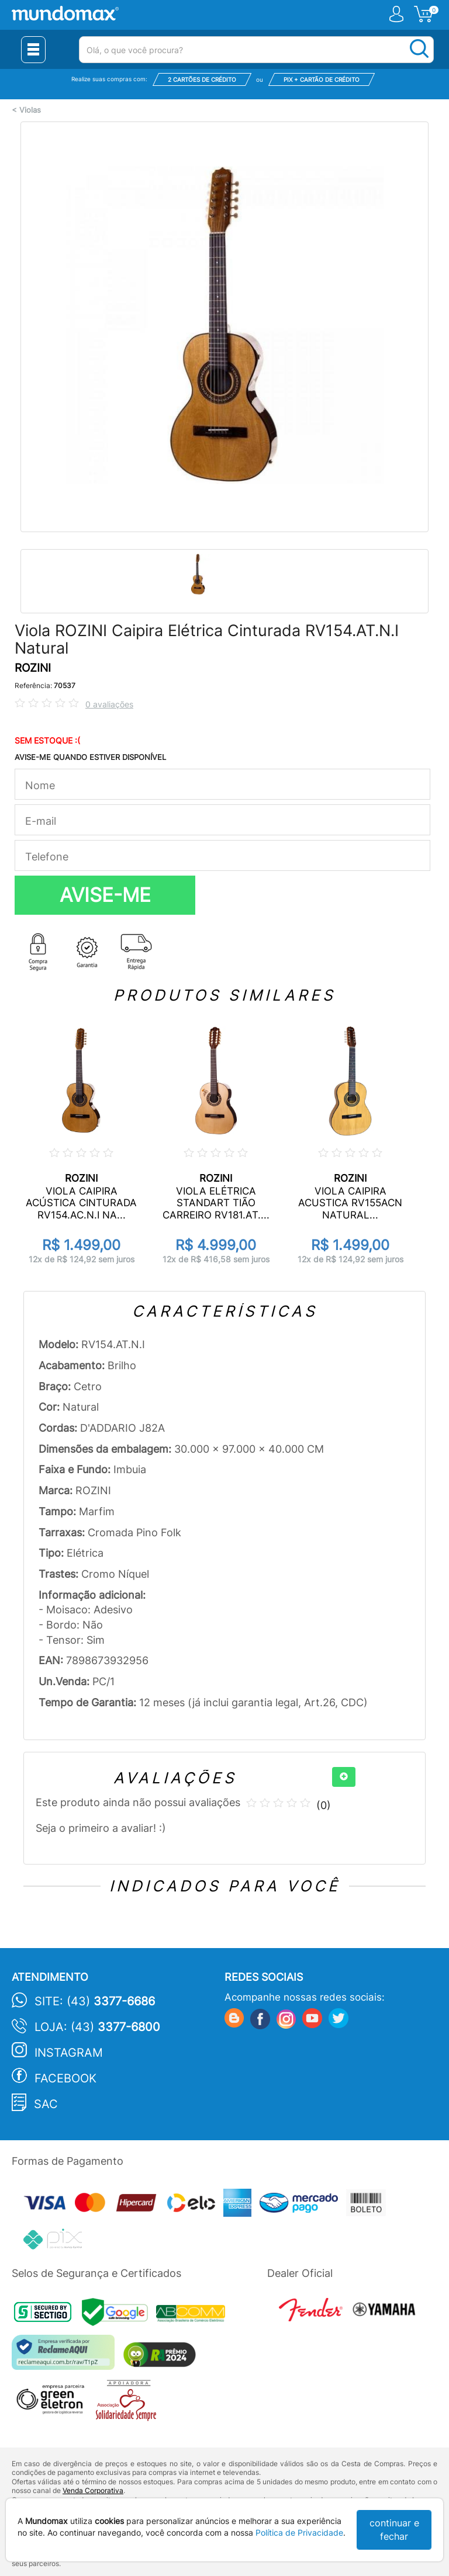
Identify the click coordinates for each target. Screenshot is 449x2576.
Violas (30, 110)
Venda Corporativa (93, 2490)
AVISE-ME (105, 895)
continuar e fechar (394, 2529)
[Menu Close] (33, 49)
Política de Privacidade (299, 2532)
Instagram (68, 2053)
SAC (46, 2104)
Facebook (65, 2078)
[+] (343, 1777)
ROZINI (33, 668)
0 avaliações (109, 704)
